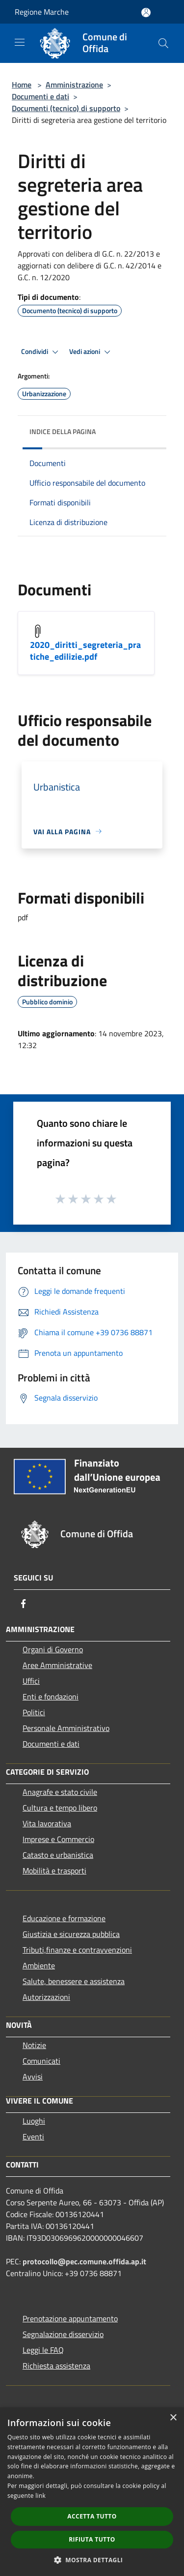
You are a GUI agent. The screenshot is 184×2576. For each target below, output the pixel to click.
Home (21, 84)
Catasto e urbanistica (58, 1855)
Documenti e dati (40, 96)
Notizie (34, 2045)
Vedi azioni (91, 352)
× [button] (173, 2418)
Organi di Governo (53, 1649)
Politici (34, 1712)
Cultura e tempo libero (60, 1808)
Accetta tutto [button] (91, 2516)
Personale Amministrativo (66, 1728)
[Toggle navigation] (20, 42)
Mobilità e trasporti (54, 1870)
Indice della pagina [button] (62, 431)
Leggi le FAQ (43, 2350)
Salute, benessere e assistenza (74, 1981)
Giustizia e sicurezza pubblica (71, 1934)
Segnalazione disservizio (63, 2334)
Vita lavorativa (47, 1823)
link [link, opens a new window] (40, 2495)
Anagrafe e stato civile (60, 1792)
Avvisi (33, 2076)
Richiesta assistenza (56, 2365)
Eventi (33, 2136)
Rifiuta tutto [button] (92, 2539)
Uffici (31, 1681)
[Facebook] (23, 1603)
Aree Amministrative (57, 1665)
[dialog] (92, 2491)
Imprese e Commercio (58, 1839)
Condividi (41, 352)
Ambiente (39, 1965)
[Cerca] (163, 43)
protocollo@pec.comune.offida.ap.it (84, 2261)
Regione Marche (42, 12)
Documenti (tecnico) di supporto (66, 108)
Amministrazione (74, 84)
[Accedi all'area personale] (146, 12)
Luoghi (34, 2121)
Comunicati (41, 2061)
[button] (92, 2560)
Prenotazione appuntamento (70, 2318)
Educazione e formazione (64, 1918)
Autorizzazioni (46, 1997)
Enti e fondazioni (51, 1696)
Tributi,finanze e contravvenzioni (77, 1950)
